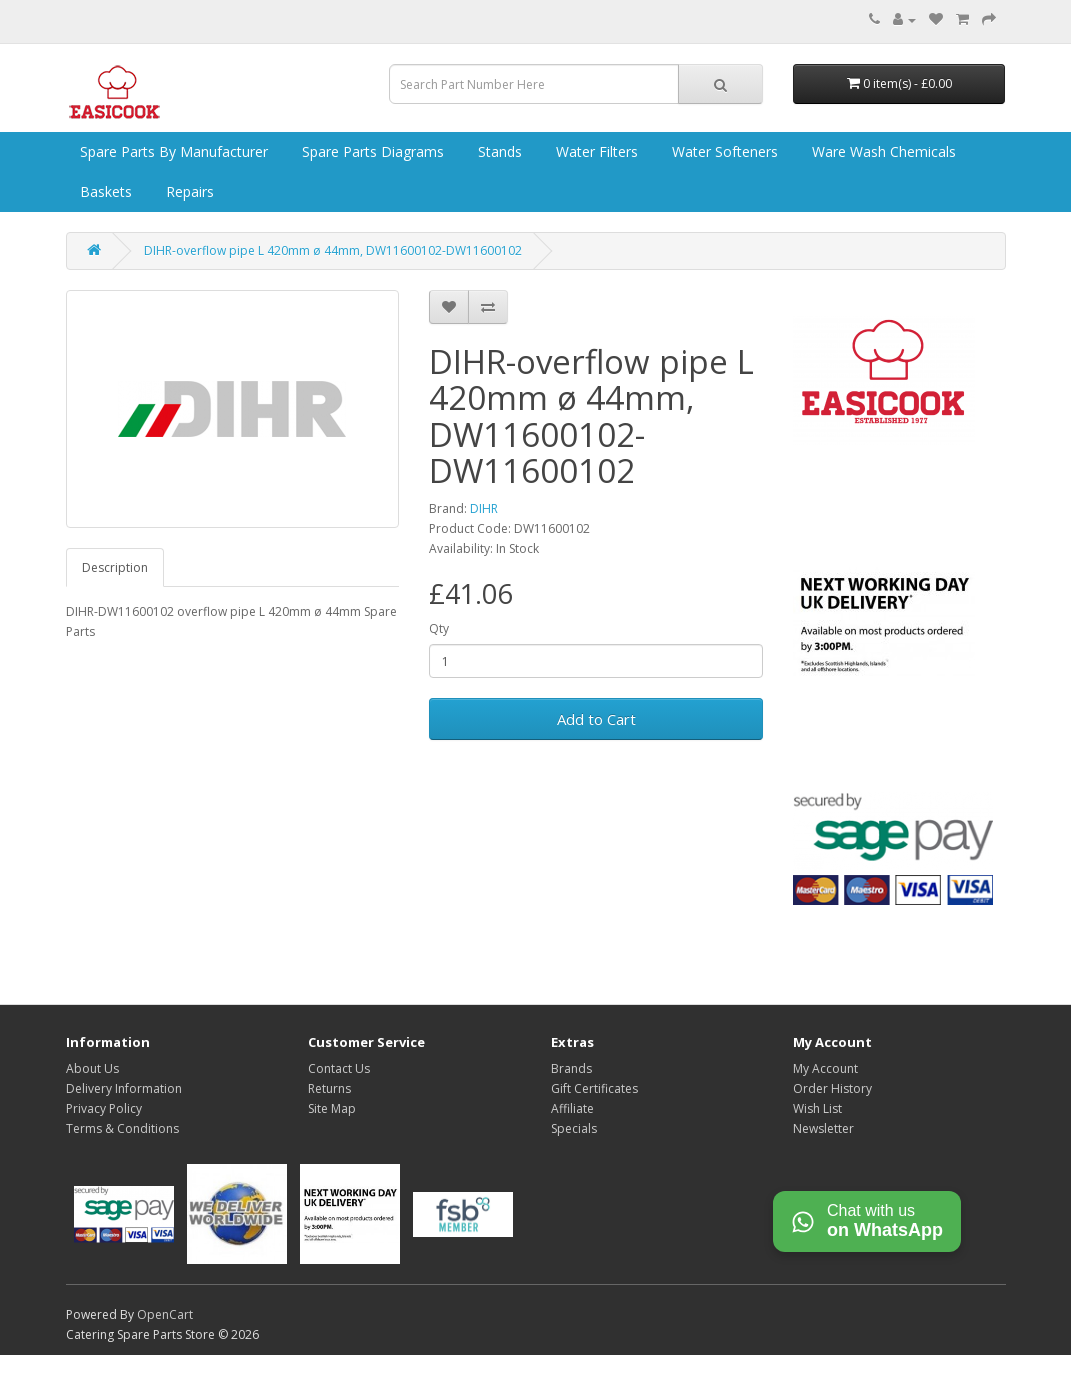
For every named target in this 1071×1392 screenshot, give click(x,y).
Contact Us (339, 1068)
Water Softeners (723, 151)
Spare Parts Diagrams (371, 151)
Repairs (188, 191)
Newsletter (823, 1128)
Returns (329, 1088)
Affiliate (572, 1108)
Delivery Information (124, 1088)
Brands (571, 1068)
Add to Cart (596, 719)
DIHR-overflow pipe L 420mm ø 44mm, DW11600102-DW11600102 (333, 250)
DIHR (484, 508)
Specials (574, 1128)
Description (115, 567)
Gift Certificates (594, 1088)
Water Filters (595, 151)
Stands (498, 151)
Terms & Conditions (122, 1128)
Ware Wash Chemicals (882, 151)
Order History (832, 1088)
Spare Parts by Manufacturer (172, 151)
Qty (439, 628)
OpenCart (165, 1314)
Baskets (104, 191)
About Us (92, 1068)
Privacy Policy (104, 1108)
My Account (825, 1068)
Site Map (332, 1108)
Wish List (817, 1108)
